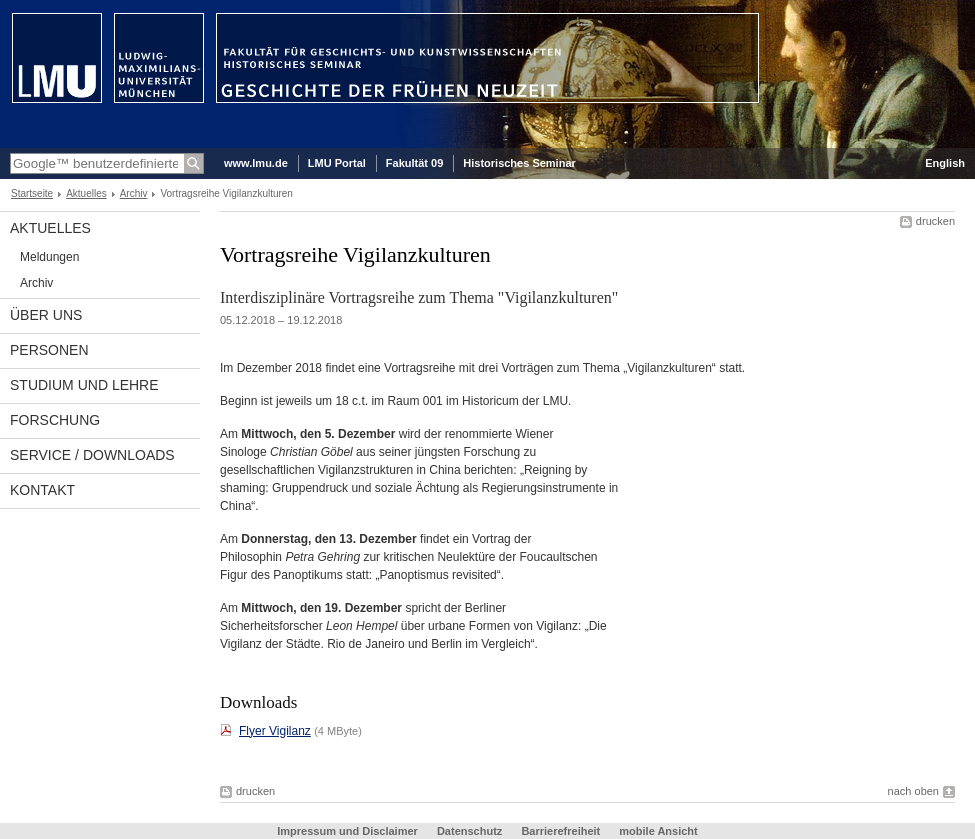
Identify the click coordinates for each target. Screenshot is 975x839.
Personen (49, 350)
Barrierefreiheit (562, 831)
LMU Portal (337, 163)
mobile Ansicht (658, 831)
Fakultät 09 (414, 163)
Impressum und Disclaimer (347, 831)
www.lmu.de (256, 163)
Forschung (55, 420)
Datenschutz (469, 831)
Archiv (134, 193)
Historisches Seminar (519, 163)
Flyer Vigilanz (275, 731)
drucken (935, 221)
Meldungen (49, 257)
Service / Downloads (92, 455)
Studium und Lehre (84, 385)
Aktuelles (86, 193)
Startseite (32, 193)
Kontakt (42, 490)
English (945, 163)
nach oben (913, 791)
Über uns (46, 315)
